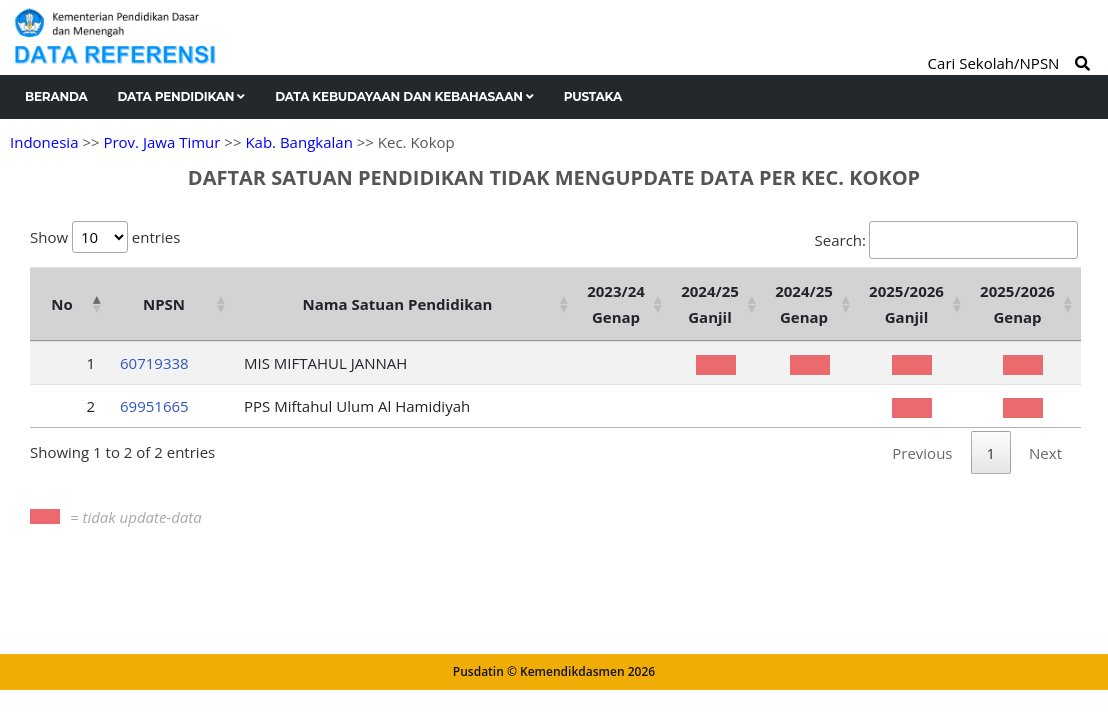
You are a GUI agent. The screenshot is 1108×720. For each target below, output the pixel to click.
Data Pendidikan (182, 96)
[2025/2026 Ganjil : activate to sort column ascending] (914, 304)
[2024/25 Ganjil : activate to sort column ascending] (718, 304)
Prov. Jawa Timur (161, 142)
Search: (946, 240)
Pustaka (593, 96)
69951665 (154, 406)
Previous (922, 453)
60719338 (154, 363)
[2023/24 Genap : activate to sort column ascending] (624, 304)
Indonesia (44, 142)
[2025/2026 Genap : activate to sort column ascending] (1025, 304)
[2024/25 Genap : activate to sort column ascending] (812, 304)
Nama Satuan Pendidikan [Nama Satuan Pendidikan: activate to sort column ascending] (398, 304)
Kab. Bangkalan (298, 142)
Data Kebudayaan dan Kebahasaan (404, 96)
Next (1045, 453)
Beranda (56, 96)
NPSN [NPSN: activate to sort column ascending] (164, 304)
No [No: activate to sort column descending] (61, 304)
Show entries (105, 237)
